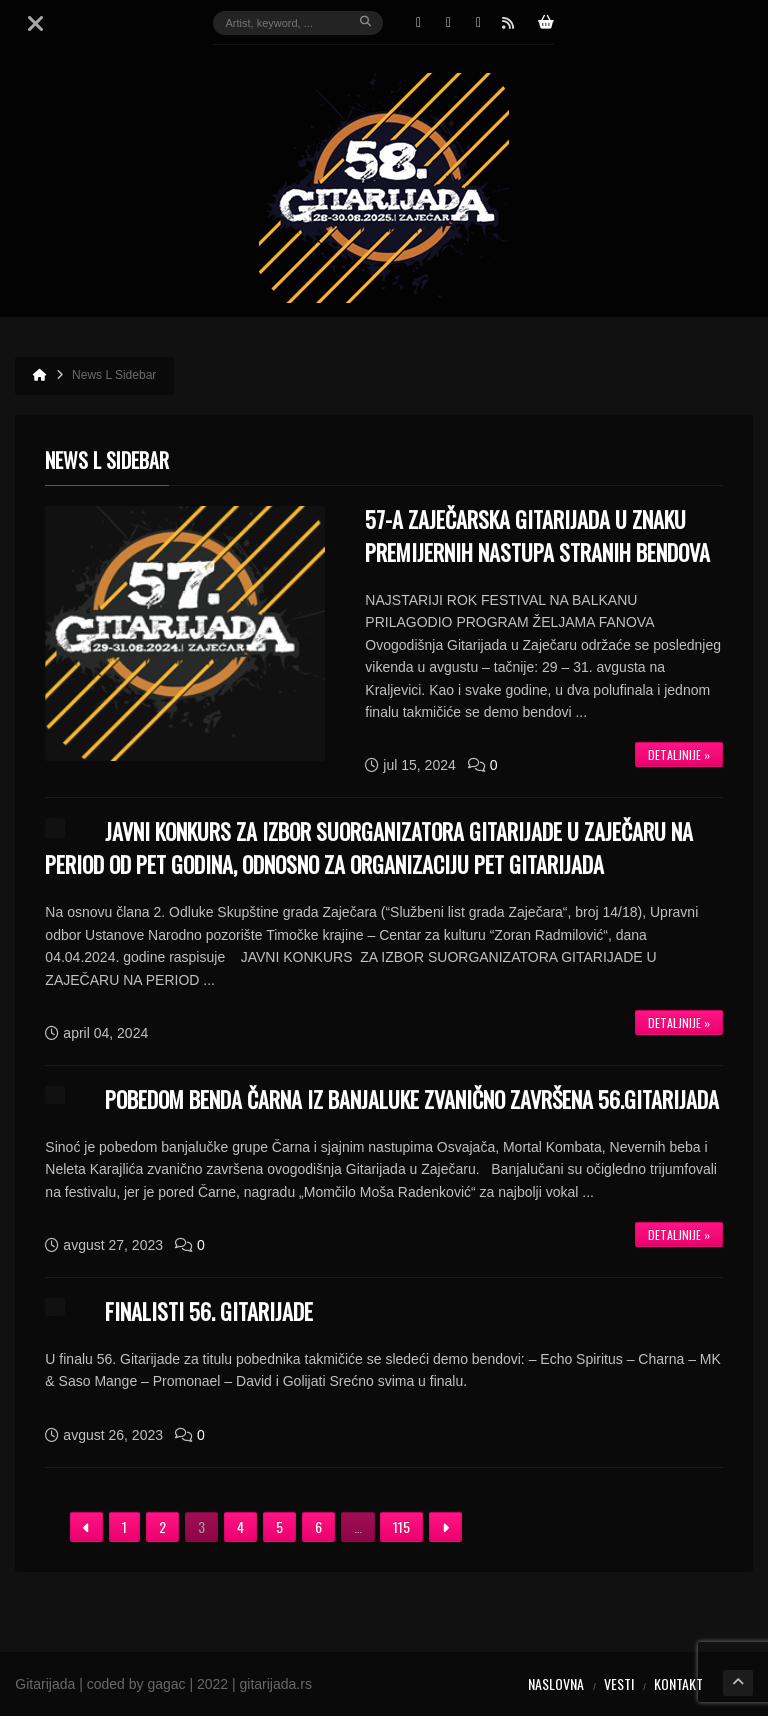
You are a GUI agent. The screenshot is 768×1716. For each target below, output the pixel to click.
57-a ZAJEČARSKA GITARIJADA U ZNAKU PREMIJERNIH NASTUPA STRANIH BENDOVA (537, 535)
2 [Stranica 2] (162, 1526)
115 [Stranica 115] (401, 1526)
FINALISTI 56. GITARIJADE (209, 1311)
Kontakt (678, 1683)
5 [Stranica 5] (279, 1526)
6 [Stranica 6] (318, 1526)
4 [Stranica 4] (240, 1526)
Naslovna (556, 1683)
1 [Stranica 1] (124, 1526)
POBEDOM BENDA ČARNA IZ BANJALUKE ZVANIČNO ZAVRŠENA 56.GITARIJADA (412, 1099)
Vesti (619, 1683)
